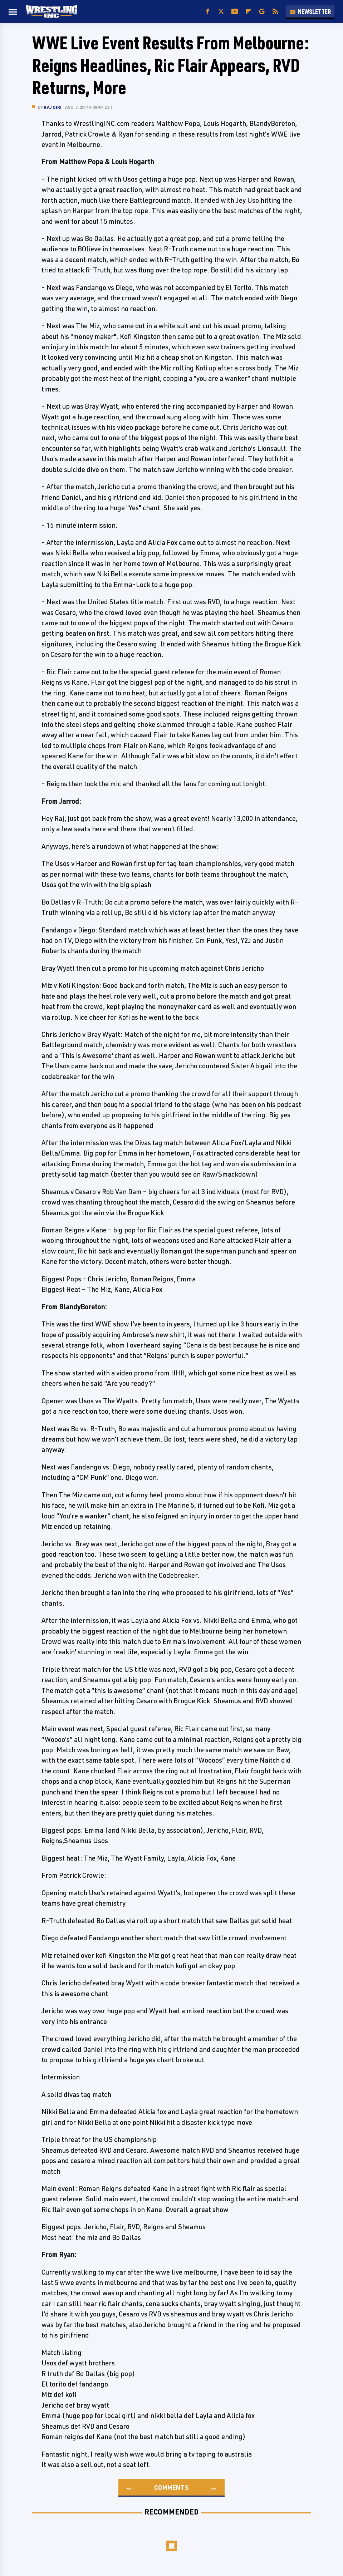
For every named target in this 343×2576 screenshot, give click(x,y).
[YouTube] (234, 12)
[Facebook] (207, 12)
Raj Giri (53, 107)
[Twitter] (221, 12)
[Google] (262, 12)
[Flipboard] (248, 12)
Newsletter (310, 11)
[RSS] (275, 12)
